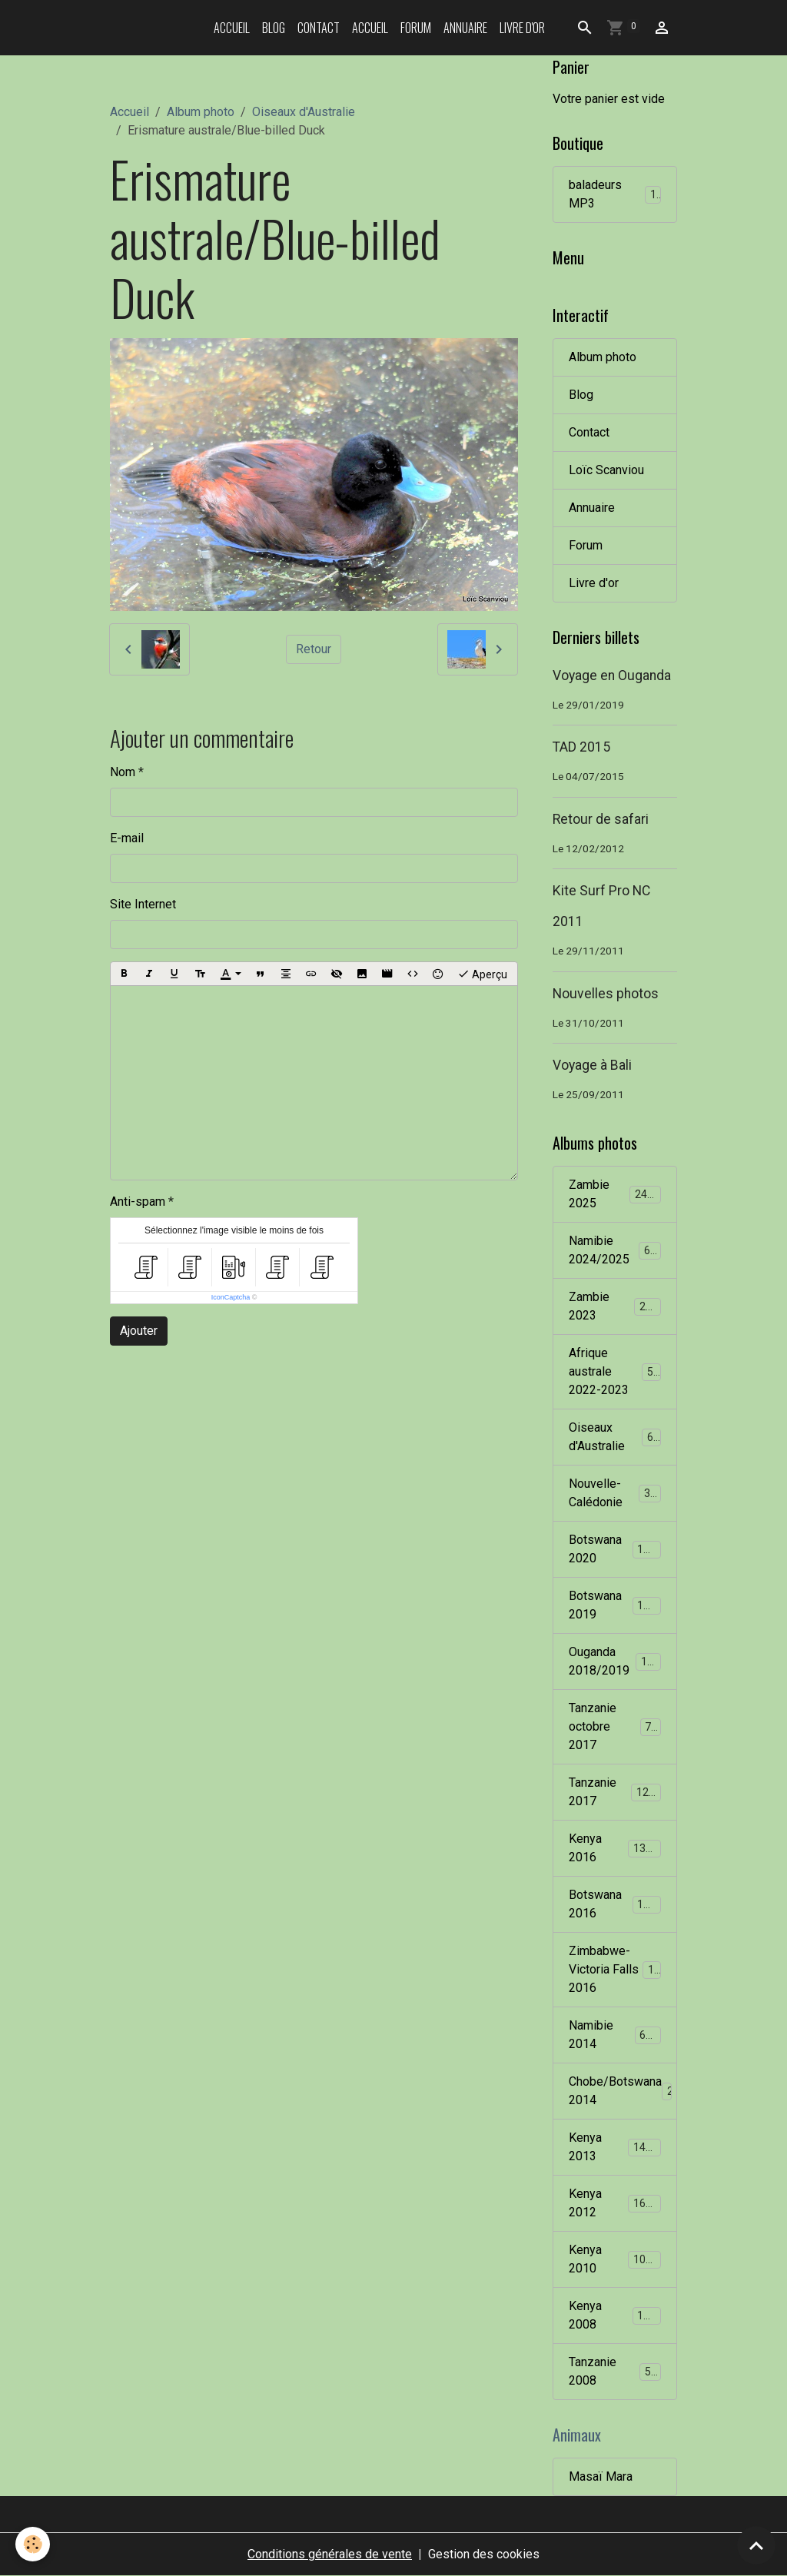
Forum (415, 27)
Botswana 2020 (615, 1548)
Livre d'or (522, 27)
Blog (273, 27)
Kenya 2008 (615, 2315)
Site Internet (143, 904)
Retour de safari (601, 819)
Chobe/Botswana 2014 (623, 2090)
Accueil (232, 27)
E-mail (127, 838)
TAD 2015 (581, 747)
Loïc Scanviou (606, 470)
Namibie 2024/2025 (615, 1249)
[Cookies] (32, 2544)
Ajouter (139, 1330)
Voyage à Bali (592, 1065)
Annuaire (465, 27)
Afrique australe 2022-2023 (617, 1371)
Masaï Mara (601, 2476)
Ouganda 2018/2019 (617, 1661)
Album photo (200, 112)
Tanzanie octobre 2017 (616, 1726)
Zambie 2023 (615, 1306)
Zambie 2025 (615, 1193)
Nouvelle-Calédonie (615, 1492)
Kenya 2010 (615, 2259)
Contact (318, 27)
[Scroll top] (756, 2545)
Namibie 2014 (615, 2034)
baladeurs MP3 (615, 194)
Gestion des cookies (484, 2554)
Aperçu (482, 973)
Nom (122, 772)
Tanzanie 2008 (615, 2371)
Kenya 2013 (615, 2146)
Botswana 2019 (615, 1605)
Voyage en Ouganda (612, 675)
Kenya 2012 (615, 2202)
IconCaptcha (231, 1297)
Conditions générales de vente (329, 2554)
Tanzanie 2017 (615, 1791)
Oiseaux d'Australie (303, 112)
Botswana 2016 (615, 1903)
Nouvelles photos (606, 993)
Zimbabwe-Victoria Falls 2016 (617, 1969)
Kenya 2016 (615, 1847)
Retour (313, 649)
